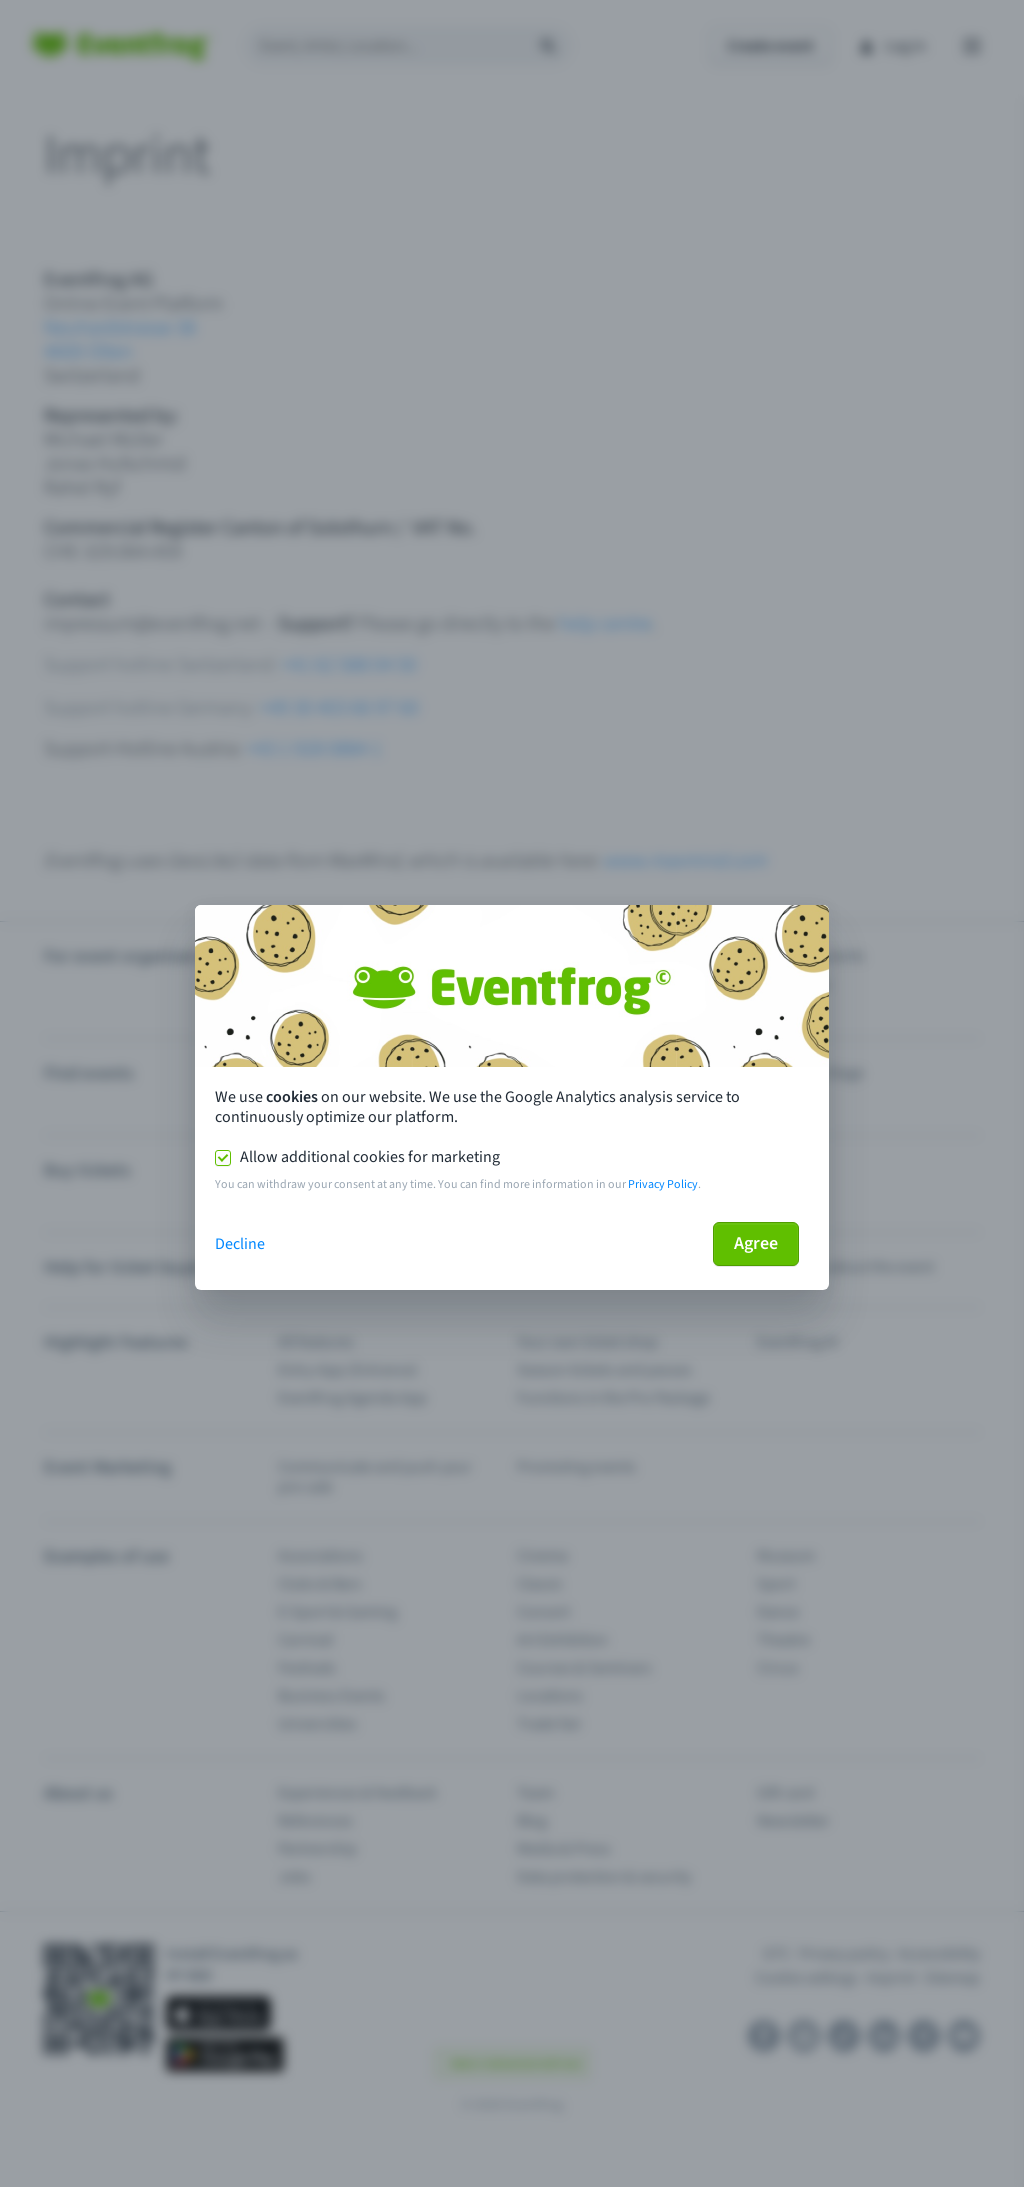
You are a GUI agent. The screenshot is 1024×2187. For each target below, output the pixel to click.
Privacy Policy (663, 1184)
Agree (756, 1243)
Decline (240, 1244)
